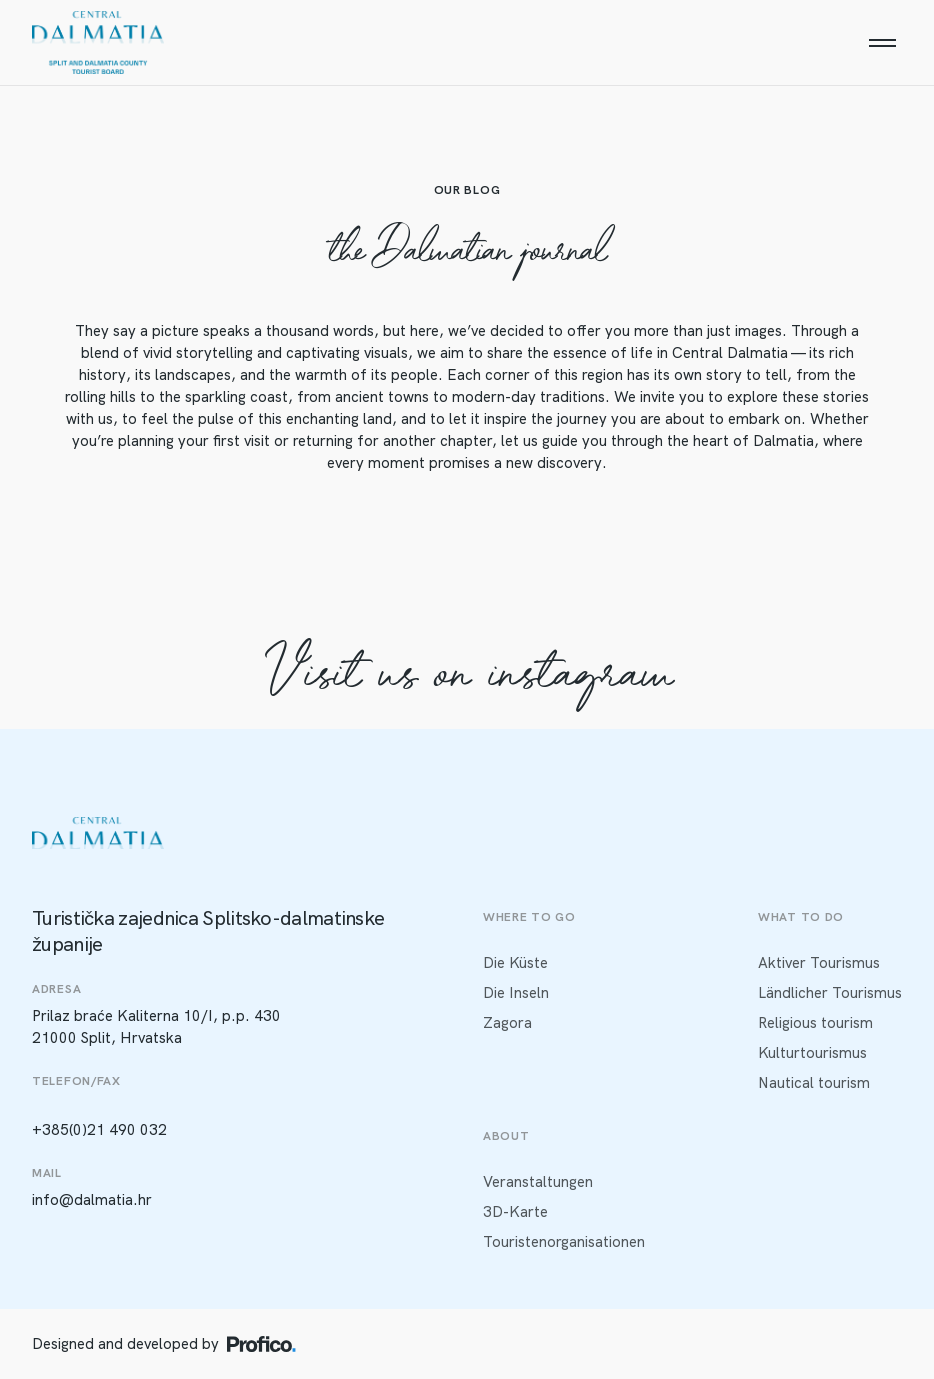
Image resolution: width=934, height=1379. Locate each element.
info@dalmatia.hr (92, 1200)
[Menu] (882, 43)
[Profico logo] (261, 1344)
